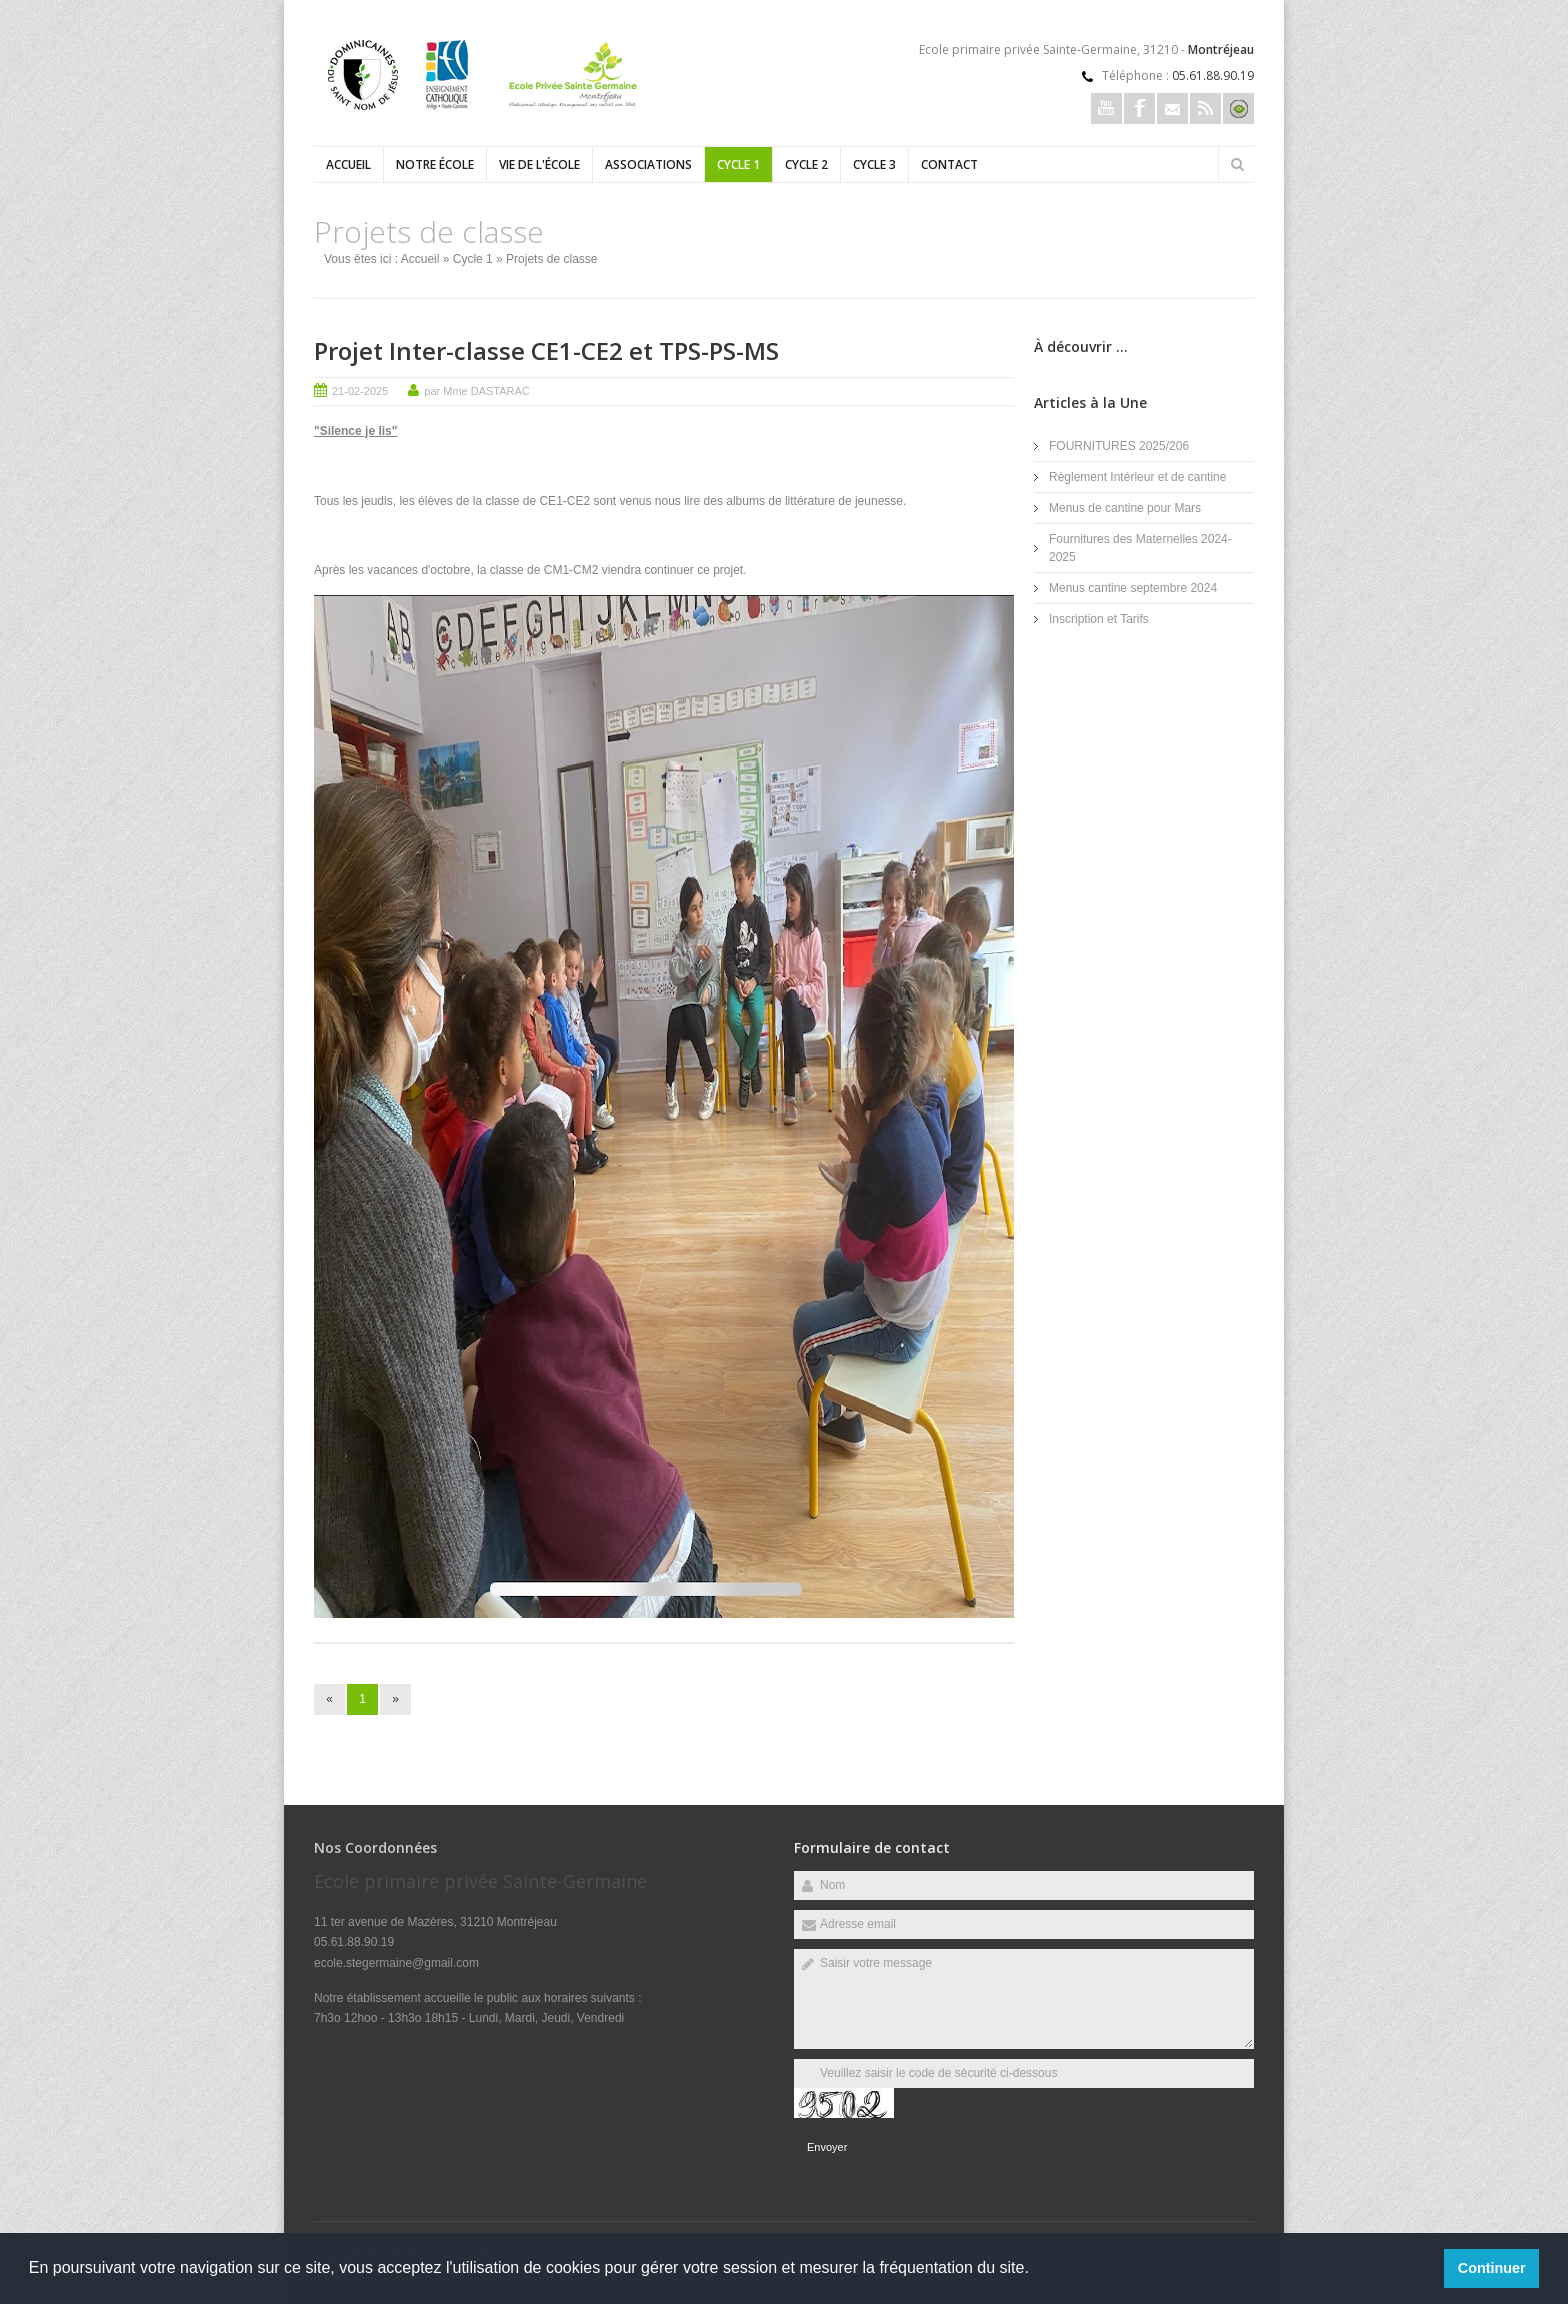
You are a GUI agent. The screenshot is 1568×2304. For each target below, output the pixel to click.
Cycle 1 (738, 164)
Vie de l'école (539, 164)
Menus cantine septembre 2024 (1133, 588)
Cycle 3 (874, 164)
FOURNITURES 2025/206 (1119, 446)
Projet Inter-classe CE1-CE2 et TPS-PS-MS (546, 350)
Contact (949, 164)
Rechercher (1237, 164)
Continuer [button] (1492, 2268)
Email (1172, 108)
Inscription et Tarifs (1099, 619)
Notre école (435, 164)
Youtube (1106, 108)
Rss (1205, 108)
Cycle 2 (806, 164)
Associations (648, 164)
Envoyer (827, 2147)
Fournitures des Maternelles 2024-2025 (1140, 548)
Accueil (348, 164)
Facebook (1139, 108)
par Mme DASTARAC (477, 391)
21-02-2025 (360, 391)
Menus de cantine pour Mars (1125, 508)
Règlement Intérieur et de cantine (1137, 477)
